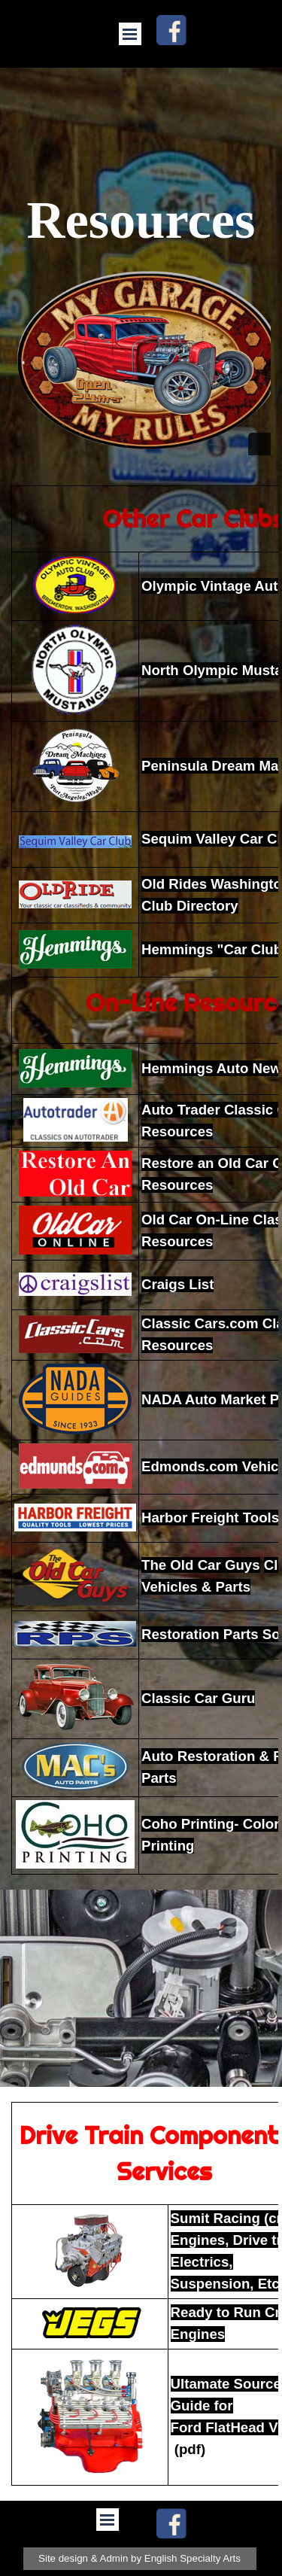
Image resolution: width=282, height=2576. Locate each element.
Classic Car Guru (198, 1698)
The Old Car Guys (200, 1565)
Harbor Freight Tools (210, 1517)
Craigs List (177, 1284)
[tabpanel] (141, 1180)
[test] (139, 2558)
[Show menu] (130, 34)
